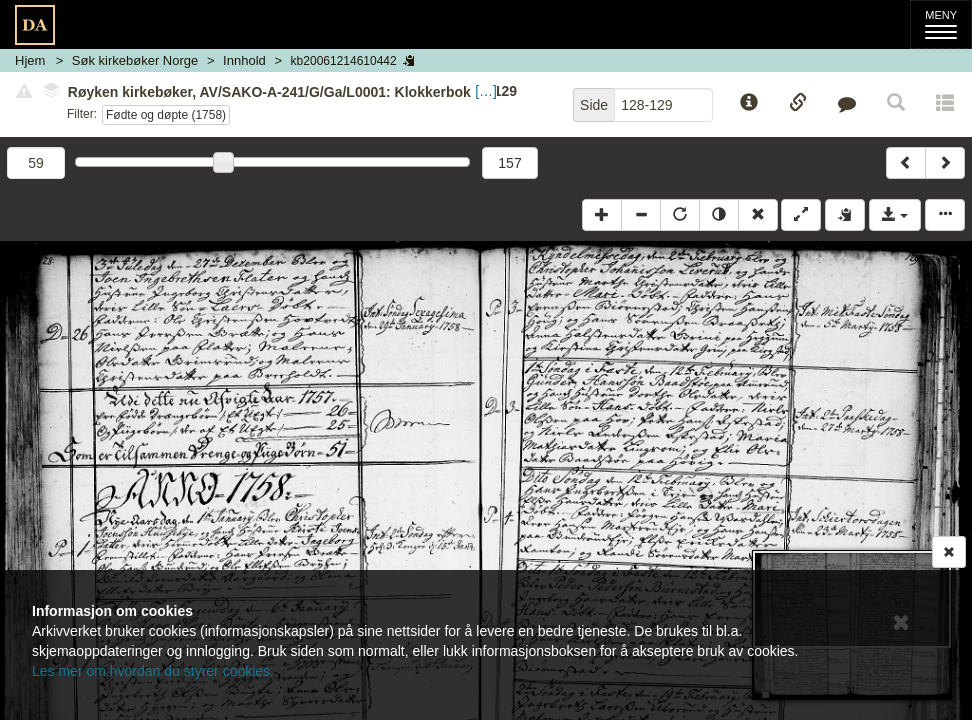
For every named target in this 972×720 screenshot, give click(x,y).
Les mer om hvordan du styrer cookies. (153, 671)
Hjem (30, 60)
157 (509, 163)
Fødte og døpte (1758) (166, 115)
